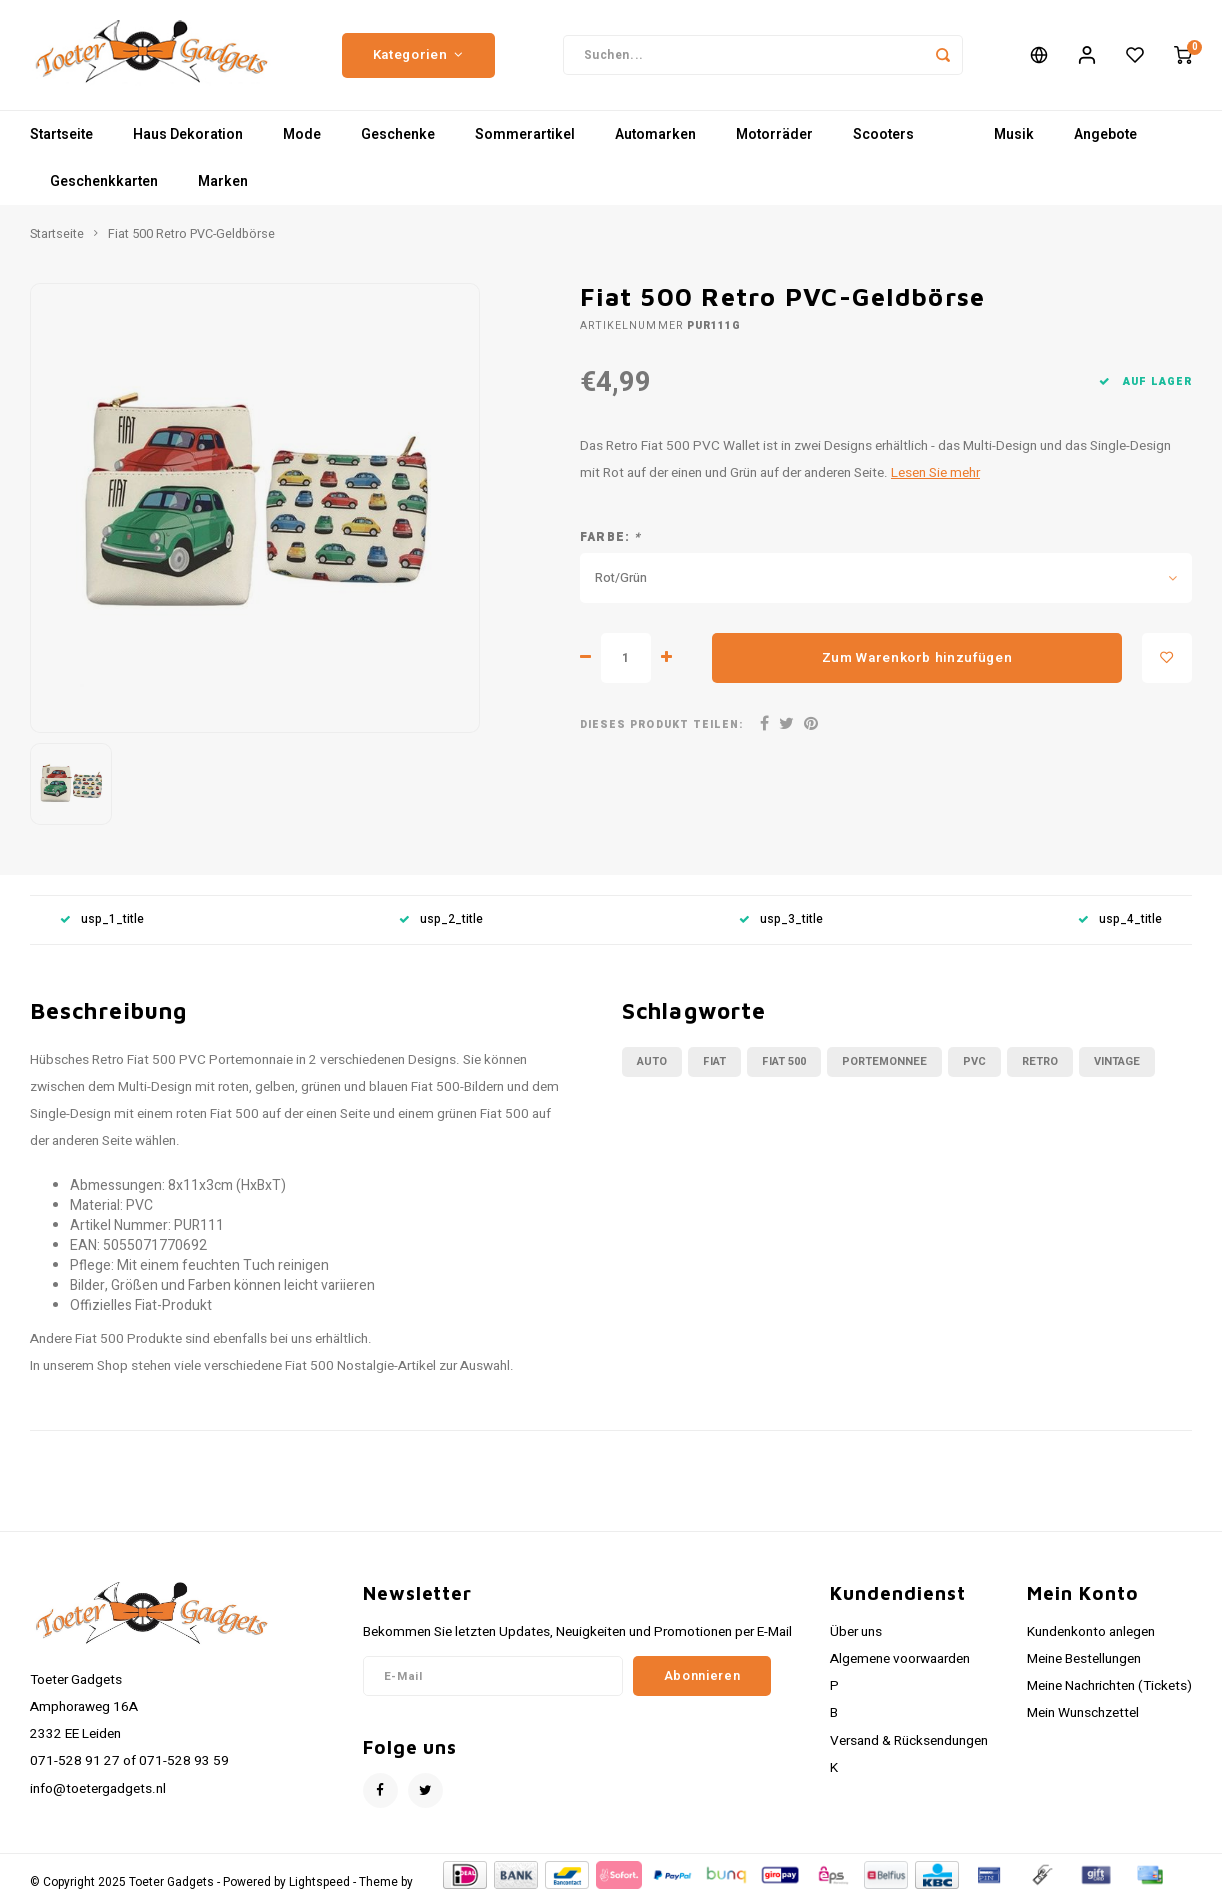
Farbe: (611, 537)
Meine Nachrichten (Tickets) (1109, 1686)
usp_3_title (781, 919)
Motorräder (774, 134)
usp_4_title (1120, 919)
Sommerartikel (525, 134)
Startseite (61, 134)
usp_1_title (102, 919)
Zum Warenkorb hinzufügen (917, 658)
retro (1040, 1061)
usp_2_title (441, 919)
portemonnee (884, 1061)
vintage (1117, 1061)
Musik (1014, 134)
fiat (714, 1061)
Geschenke (398, 134)
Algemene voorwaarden (900, 1659)
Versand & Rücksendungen (909, 1741)
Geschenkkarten (104, 181)
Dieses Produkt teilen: (661, 724)
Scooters (883, 134)
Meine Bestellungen (1084, 1659)
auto (652, 1061)
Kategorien (418, 55)
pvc (974, 1061)
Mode (302, 134)
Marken (223, 181)
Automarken (655, 134)
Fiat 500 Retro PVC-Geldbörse (191, 234)
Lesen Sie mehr (935, 473)
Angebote (1105, 134)
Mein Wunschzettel (1083, 1713)
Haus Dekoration (188, 134)
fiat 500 (784, 1061)
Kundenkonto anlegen (1091, 1632)
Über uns (856, 1632)
